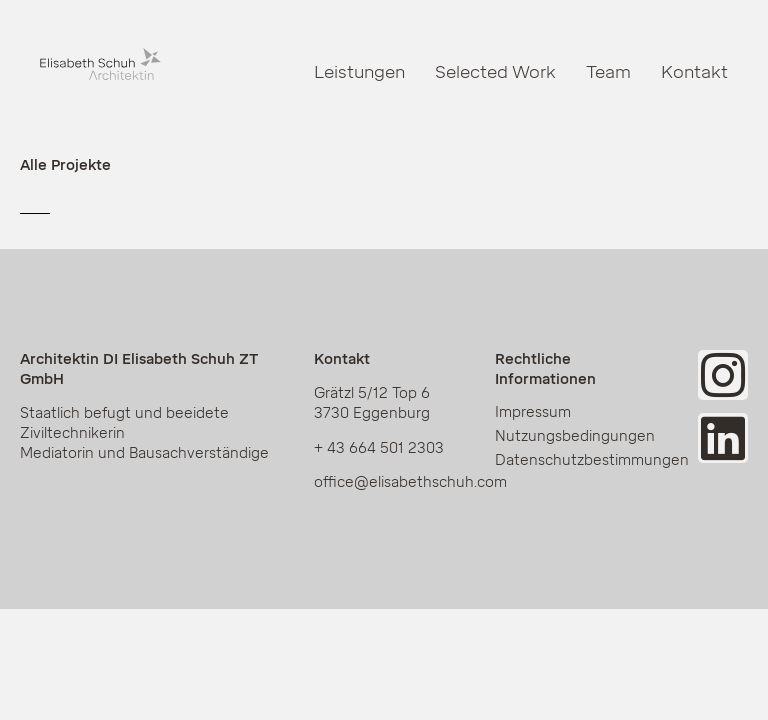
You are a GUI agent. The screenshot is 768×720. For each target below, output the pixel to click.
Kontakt (694, 72)
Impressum (533, 412)
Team (608, 72)
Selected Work (495, 72)
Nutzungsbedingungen (575, 436)
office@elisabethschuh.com (410, 482)
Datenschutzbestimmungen (584, 460)
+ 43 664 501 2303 (379, 448)
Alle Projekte (65, 165)
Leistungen (359, 72)
